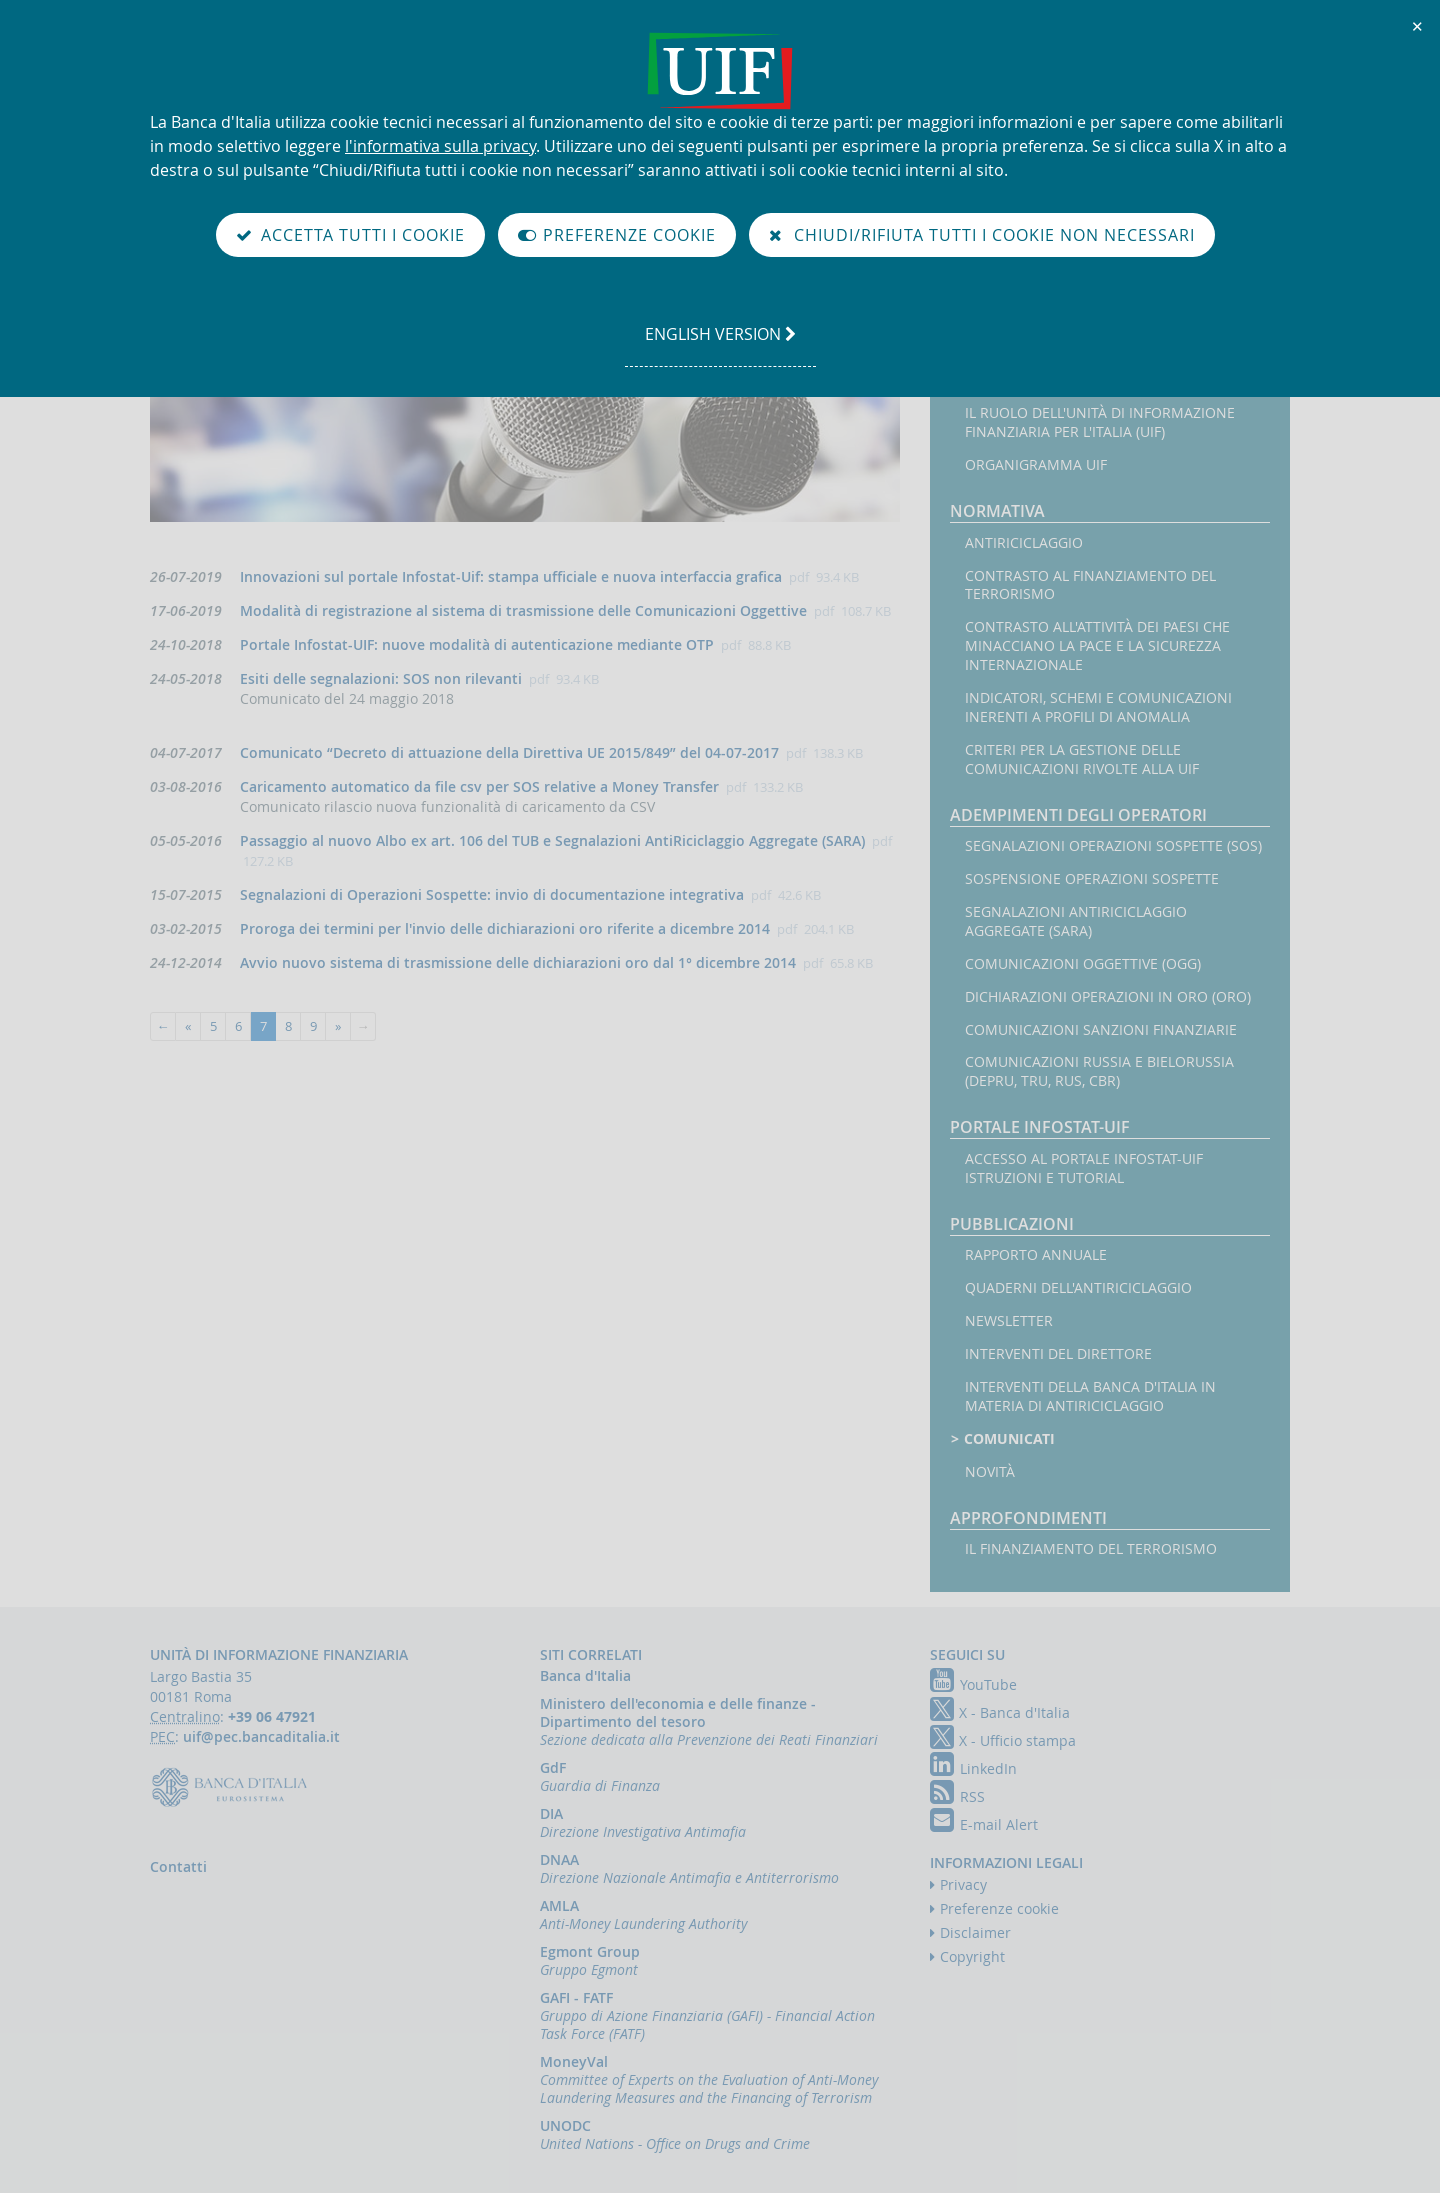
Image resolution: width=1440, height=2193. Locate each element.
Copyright (972, 1956)
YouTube (973, 1684)
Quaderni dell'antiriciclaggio (1078, 1288)
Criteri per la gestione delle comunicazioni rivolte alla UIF (1082, 759)
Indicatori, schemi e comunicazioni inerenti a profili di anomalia (1098, 707)
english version (720, 344)
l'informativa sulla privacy (440, 146)
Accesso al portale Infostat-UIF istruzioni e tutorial (1084, 1168)
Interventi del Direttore (1058, 1354)
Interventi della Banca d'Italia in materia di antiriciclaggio (1090, 1396)
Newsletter (1009, 1321)
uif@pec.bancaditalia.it (261, 1736)
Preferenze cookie (999, 1908)
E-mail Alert (984, 1824)
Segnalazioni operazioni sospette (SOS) (1113, 846)
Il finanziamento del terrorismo (1091, 1549)
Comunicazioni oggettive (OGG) (1083, 964)
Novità (990, 1472)
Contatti (178, 1866)
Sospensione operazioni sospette (1092, 879)
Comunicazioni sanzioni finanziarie (1101, 1030)
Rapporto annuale (1036, 1255)
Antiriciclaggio (1024, 543)
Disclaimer (975, 1932)
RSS (957, 1796)
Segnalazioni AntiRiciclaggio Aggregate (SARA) (1076, 921)
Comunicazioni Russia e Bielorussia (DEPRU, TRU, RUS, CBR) (1099, 1071)
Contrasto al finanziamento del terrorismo (1090, 585)
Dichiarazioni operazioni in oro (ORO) (1108, 997)
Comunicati (1010, 1439)
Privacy (963, 1884)
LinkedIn (973, 1768)
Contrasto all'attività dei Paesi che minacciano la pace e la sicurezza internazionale (1097, 646)
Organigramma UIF (1036, 465)
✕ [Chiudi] (1418, 26)
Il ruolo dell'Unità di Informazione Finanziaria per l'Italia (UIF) (1100, 422)
